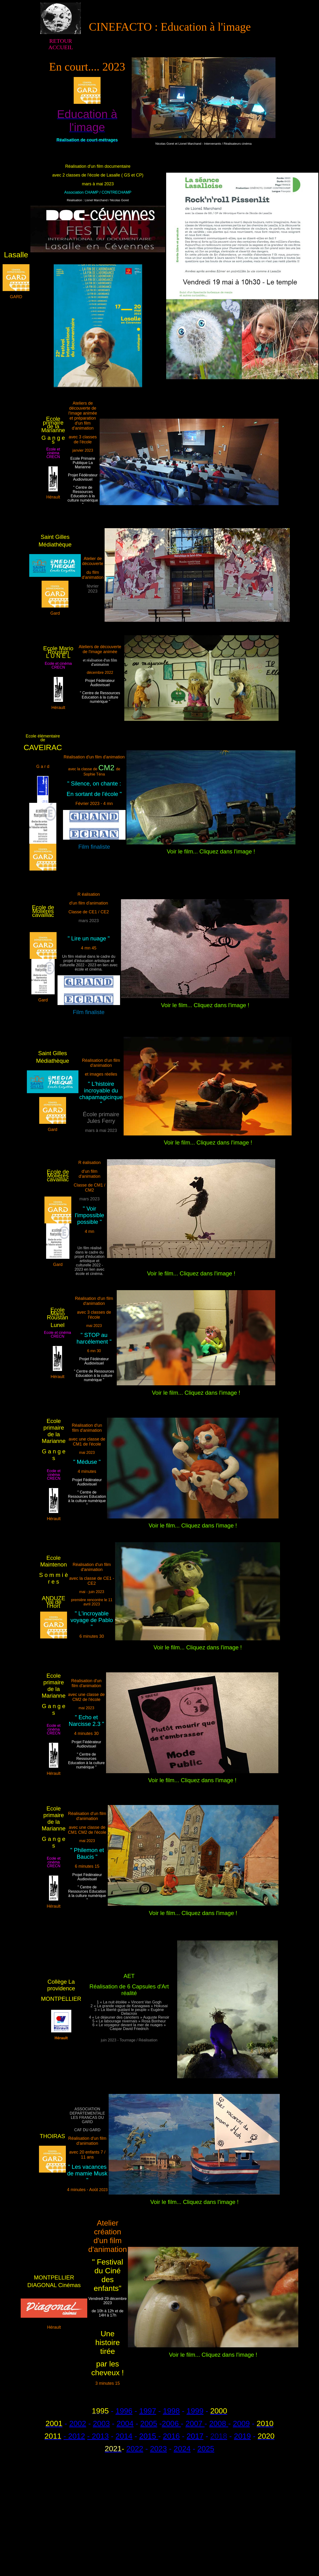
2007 (194, 2423)
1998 (171, 2411)
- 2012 (74, 2436)
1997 (147, 2411)
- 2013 (98, 2436)
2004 (124, 2423)
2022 (134, 2448)
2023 (158, 2448)
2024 (182, 2448)
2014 (124, 2436)
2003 (101, 2423)
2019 (242, 2436)
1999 (195, 2411)
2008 (218, 2423)
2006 (170, 2423)
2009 (241, 2423)
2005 (148, 2423)
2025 (205, 2448)
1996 (124, 2411)
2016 (171, 2436)
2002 (77, 2423)
